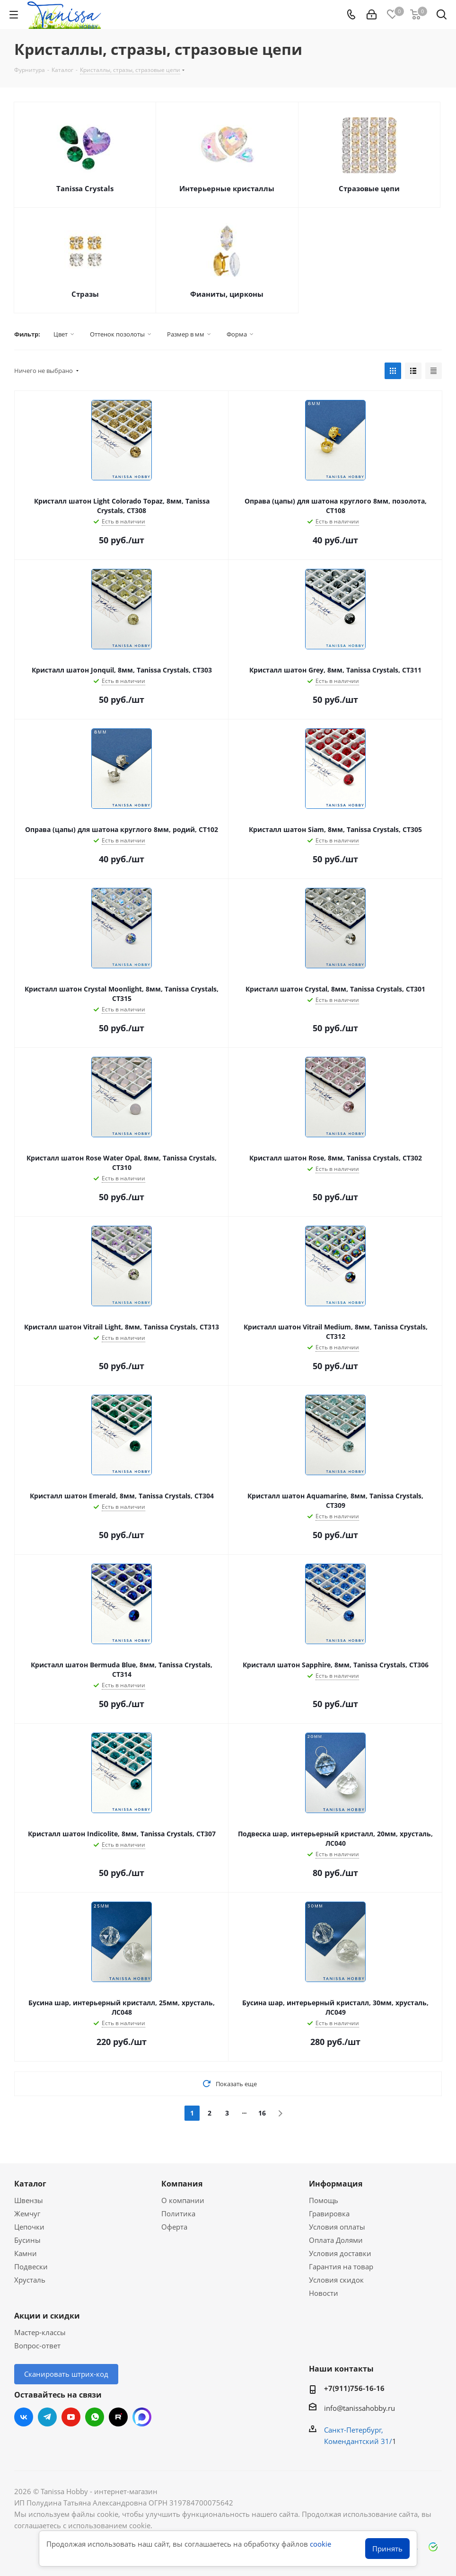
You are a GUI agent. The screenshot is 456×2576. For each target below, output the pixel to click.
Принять (387, 2548)
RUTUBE (118, 2417)
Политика (178, 2213)
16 (262, 2112)
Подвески (31, 2266)
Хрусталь (29, 2279)
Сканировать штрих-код (66, 2374)
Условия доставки (340, 2253)
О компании (182, 2200)
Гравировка (329, 2213)
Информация (335, 2183)
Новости (323, 2293)
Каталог (30, 2183)
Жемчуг (27, 2213)
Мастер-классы (40, 2332)
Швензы (28, 2200)
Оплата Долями (336, 2240)
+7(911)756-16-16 (354, 2388)
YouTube (70, 2417)
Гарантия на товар (341, 2266)
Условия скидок (336, 2279)
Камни (25, 2253)
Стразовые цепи (369, 188)
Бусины (27, 2240)
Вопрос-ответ (37, 2345)
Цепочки (29, 2226)
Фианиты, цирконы (226, 294)
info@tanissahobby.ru (359, 2408)
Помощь (323, 2200)
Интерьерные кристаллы (226, 188)
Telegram (47, 2417)
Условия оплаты (337, 2226)
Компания (181, 2183)
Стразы (85, 294)
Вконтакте (23, 2417)
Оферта (174, 2226)
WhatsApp (94, 2417)
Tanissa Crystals (85, 188)
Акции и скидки (47, 2315)
